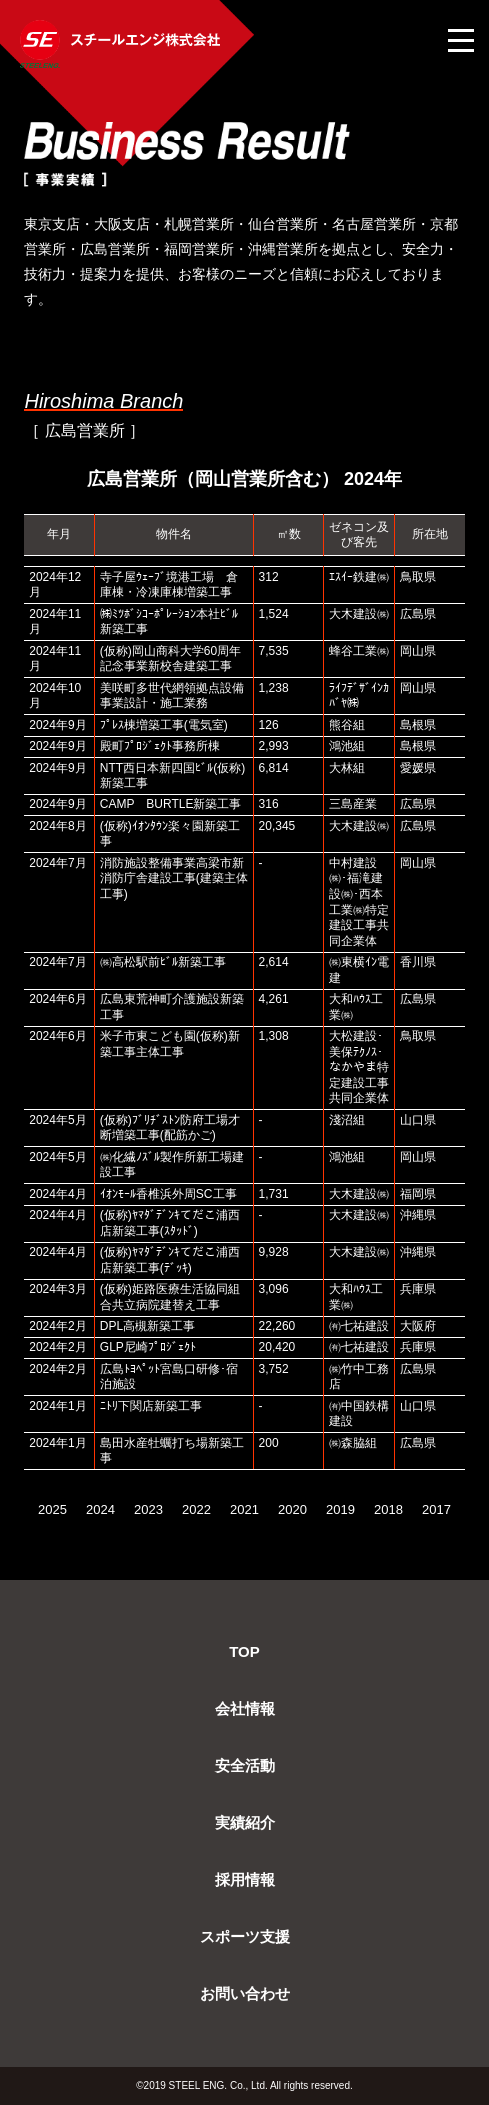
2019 (340, 1509)
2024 (100, 1509)
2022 (196, 1509)
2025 (52, 1509)
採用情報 (245, 1879)
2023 (148, 1509)
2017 (436, 1509)
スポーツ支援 (245, 1936)
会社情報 (245, 1708)
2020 (292, 1509)
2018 (388, 1509)
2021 (244, 1509)
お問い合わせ (245, 1993)
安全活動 (245, 1765)
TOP (244, 1651)
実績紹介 (245, 1822)
